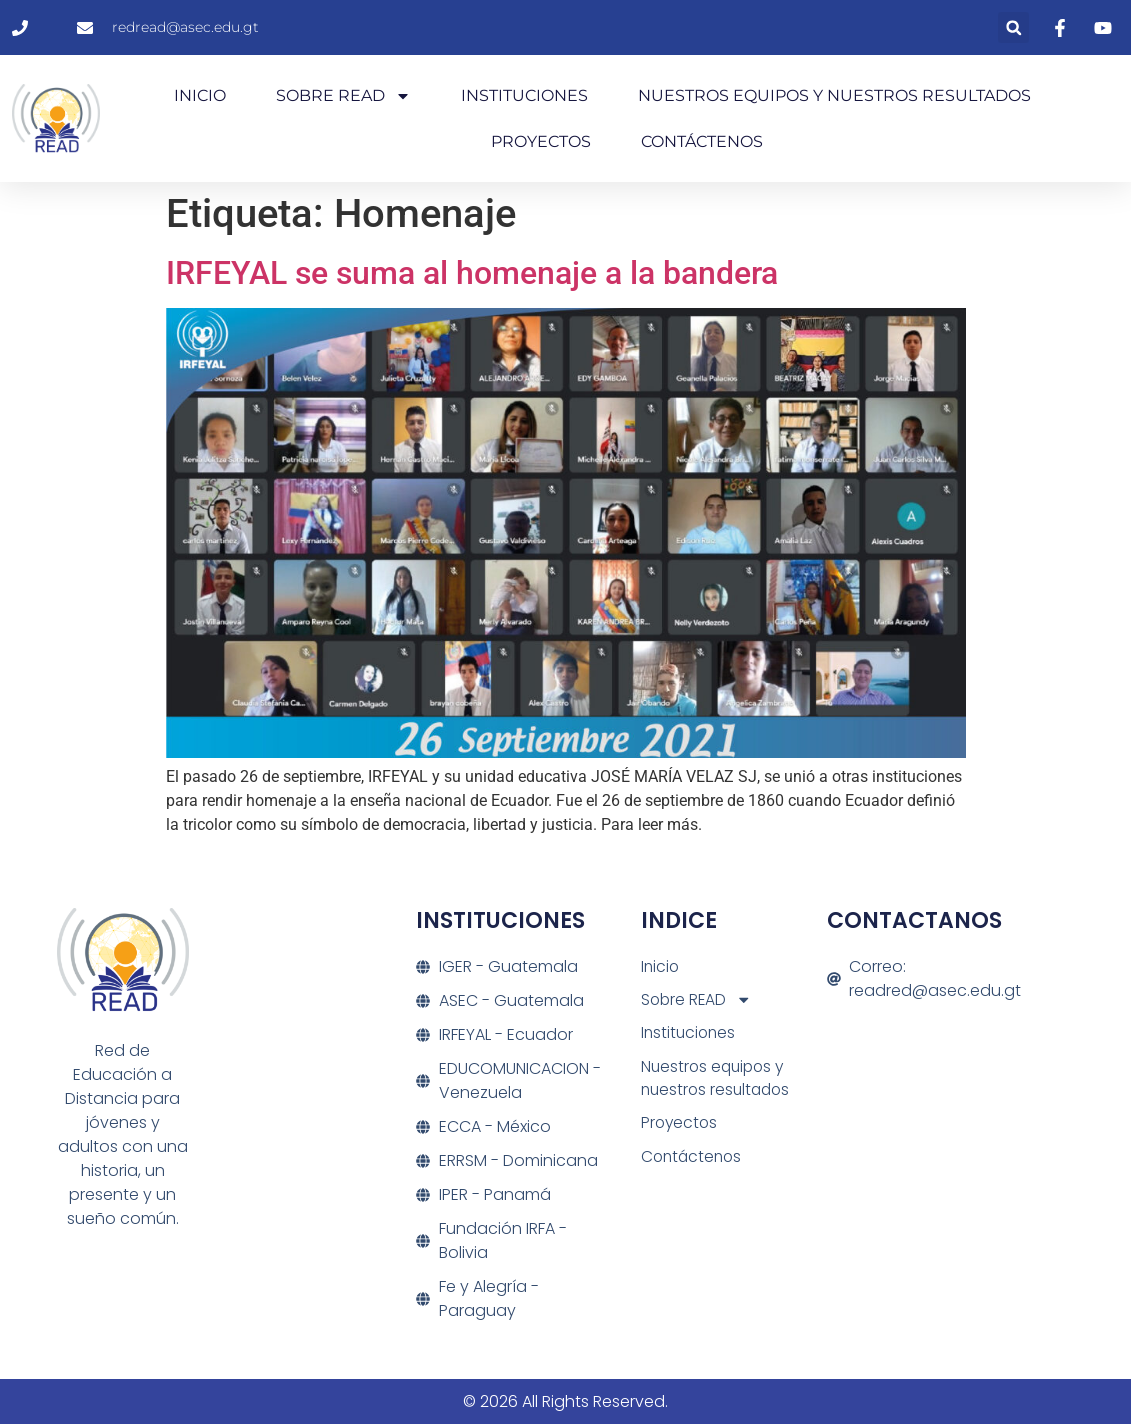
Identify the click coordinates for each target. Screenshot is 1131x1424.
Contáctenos (702, 141)
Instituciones (524, 95)
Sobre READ (343, 96)
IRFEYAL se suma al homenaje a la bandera (472, 273)
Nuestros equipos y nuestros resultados (834, 95)
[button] (1013, 27)
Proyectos (541, 141)
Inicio (200, 95)
